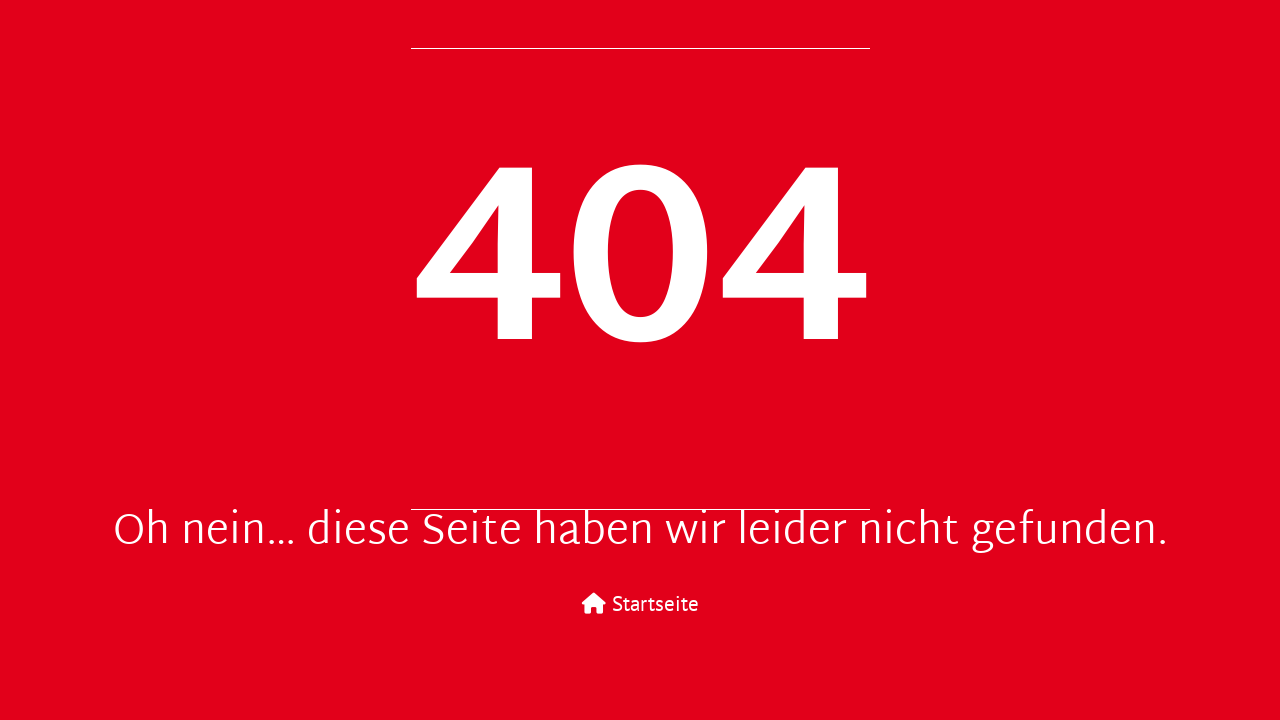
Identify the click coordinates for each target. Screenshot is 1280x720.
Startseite (640, 603)
